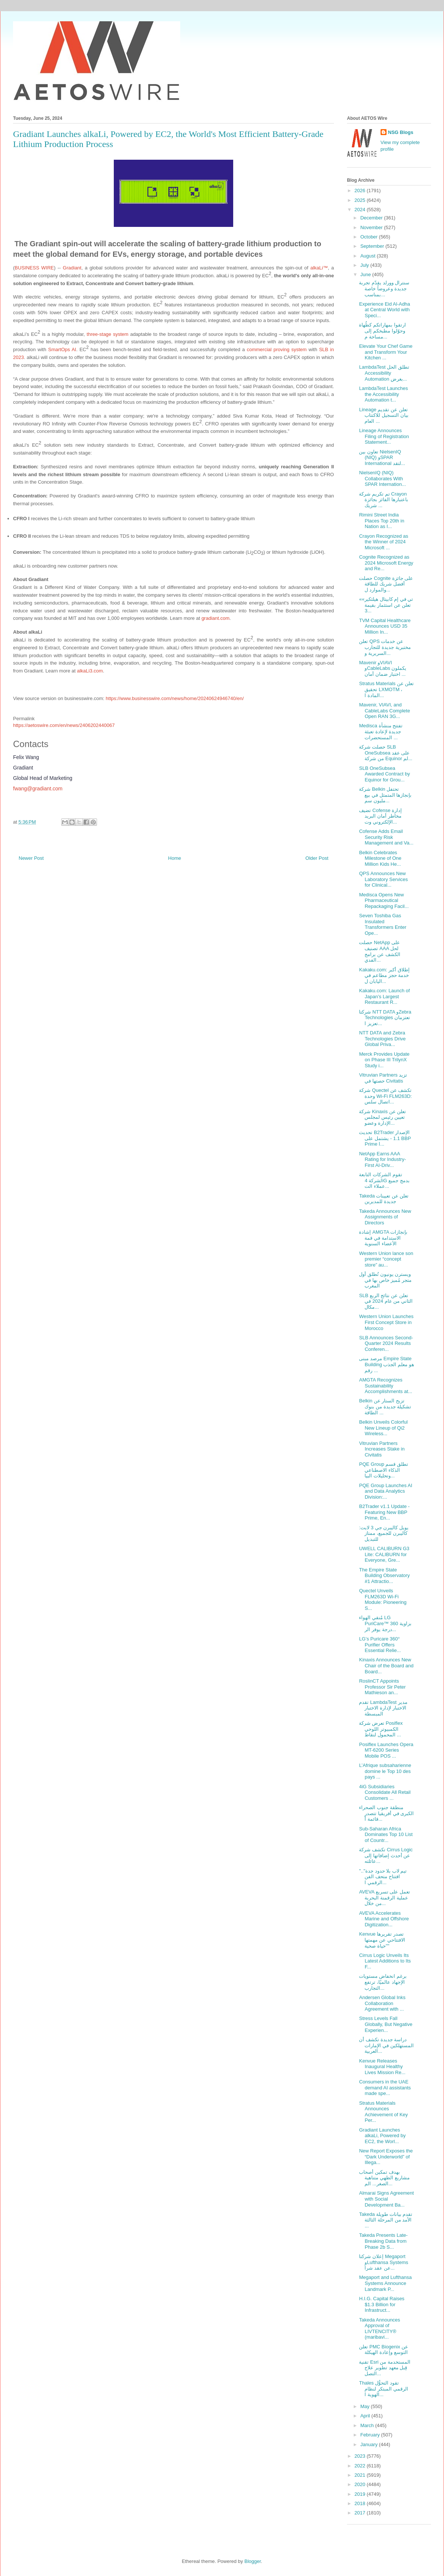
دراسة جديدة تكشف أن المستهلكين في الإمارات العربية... (386, 2045)
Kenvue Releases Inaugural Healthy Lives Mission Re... (382, 2066)
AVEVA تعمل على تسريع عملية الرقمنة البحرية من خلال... (384, 1897)
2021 (360, 2475)
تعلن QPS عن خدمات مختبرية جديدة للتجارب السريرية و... (384, 647)
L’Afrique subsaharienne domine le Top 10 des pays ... (385, 1771)
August (368, 256)
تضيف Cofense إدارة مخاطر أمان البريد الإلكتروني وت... (380, 816)
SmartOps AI (62, 349)
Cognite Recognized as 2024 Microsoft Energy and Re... (386, 562)
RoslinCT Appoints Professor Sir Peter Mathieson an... (382, 1686)
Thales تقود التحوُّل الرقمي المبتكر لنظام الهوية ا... (383, 2388)
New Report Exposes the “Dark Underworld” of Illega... (386, 2156)
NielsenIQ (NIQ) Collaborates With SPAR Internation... (382, 478)
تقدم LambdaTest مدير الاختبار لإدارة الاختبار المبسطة (383, 1708)
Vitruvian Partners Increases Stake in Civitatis (381, 1449)
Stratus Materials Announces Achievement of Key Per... (383, 2111)
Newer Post (31, 858)
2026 (360, 190)
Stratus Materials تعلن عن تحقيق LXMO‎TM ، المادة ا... (386, 689)
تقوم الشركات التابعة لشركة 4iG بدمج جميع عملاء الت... (384, 1180)
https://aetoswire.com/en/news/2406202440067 (64, 725)
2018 (360, 2503)
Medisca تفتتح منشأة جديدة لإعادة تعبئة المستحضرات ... (381, 731)
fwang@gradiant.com (38, 788)
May (365, 2406)
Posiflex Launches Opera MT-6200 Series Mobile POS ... (386, 1750)
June (366, 274)
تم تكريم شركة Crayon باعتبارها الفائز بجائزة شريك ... (383, 499)
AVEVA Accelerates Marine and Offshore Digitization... (384, 1918)
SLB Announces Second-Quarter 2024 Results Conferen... (386, 1343)
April (366, 2416)
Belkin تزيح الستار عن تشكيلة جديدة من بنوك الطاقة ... (385, 1406)
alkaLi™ (319, 268)
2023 (360, 2456)
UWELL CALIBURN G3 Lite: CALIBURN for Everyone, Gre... (384, 1554)
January (369, 2444)
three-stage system (107, 334)
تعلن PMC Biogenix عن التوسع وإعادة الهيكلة (383, 2349)
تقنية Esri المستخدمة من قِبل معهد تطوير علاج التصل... (384, 2367)
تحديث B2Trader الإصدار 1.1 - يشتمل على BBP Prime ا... (385, 1138)
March (367, 2425)
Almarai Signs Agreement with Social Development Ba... (386, 2198)
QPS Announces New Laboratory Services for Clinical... (383, 879)
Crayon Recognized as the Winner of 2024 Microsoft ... (383, 541)
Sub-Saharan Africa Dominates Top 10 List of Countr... (385, 1834)
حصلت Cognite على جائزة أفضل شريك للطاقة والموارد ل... (386, 584)
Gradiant (72, 268)
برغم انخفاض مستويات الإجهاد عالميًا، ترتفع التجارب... (382, 1981)
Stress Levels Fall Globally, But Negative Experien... (385, 2024)
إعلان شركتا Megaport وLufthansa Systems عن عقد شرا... (383, 2262)
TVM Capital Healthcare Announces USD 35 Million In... (384, 626)
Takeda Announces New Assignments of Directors (385, 1216)
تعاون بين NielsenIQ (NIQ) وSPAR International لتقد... (382, 457)
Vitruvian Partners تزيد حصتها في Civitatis (383, 1078)
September (372, 246)
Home (174, 858)
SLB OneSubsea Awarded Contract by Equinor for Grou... (384, 774)
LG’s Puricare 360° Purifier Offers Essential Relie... (380, 1644)
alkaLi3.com (90, 671)
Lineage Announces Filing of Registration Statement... (384, 436)
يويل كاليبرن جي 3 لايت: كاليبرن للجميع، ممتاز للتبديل (383, 1533)
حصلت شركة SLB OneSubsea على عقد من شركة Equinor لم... (385, 752)
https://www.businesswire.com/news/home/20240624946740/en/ (175, 698)
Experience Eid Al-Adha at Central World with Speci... (384, 309)
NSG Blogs (400, 132)
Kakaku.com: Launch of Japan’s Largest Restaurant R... (384, 996)
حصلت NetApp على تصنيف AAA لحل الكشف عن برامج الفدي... (379, 951)
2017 (360, 2513)
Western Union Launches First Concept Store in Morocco (386, 1322)
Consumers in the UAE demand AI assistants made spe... (385, 2087)
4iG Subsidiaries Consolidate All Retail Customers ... (384, 1792)
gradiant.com (215, 618)
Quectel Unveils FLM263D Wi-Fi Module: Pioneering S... (382, 1599)
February (370, 2435)
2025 (360, 200)
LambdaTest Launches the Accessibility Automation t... (383, 394)
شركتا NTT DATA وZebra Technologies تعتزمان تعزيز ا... (385, 1017)
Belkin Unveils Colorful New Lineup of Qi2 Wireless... (383, 1427)
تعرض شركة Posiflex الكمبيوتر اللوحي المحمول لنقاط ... (381, 1728)
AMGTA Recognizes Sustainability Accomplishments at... (385, 1385)
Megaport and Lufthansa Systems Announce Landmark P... (385, 2283)
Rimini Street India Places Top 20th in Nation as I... (381, 520)
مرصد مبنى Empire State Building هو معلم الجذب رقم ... (386, 1364)
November (372, 227)
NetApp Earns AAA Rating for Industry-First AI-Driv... (382, 1159)
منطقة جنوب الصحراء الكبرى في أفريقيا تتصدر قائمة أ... (386, 1813)
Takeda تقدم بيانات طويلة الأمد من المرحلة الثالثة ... (385, 2220)
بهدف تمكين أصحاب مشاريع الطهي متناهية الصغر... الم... (384, 2177)
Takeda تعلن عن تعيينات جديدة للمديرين (384, 1199)
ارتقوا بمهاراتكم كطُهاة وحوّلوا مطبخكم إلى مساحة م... (382, 330)
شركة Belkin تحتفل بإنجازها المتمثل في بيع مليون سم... (385, 794)
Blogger (252, 2561)
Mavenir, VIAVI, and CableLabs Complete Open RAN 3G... (384, 710)
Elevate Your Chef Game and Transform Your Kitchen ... (385, 351)
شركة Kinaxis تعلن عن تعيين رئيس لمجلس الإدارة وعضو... (382, 1117)
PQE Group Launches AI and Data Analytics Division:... (385, 1491)
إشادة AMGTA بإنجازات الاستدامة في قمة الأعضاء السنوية (383, 1237)
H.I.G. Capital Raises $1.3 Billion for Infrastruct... (381, 2304)
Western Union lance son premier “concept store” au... (386, 1259)
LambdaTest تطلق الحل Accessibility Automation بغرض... (384, 372)
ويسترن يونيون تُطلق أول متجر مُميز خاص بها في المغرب (385, 1280)
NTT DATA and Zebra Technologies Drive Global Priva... (382, 1038)
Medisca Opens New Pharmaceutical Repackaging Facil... (384, 900)
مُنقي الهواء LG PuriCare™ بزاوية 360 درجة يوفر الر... (385, 1623)
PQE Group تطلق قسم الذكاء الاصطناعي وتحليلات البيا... (383, 1470)
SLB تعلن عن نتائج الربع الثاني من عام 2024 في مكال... (385, 1301)
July (365, 265)
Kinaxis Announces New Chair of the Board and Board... (386, 1665)
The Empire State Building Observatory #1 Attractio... (384, 1575)
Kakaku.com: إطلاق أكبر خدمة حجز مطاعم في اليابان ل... (384, 975)
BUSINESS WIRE (34, 268)
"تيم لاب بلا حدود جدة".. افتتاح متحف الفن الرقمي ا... (383, 1876)
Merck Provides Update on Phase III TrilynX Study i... (384, 1059)
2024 (360, 209)
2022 (360, 2466)
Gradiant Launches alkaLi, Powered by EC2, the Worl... (382, 2135)
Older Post (317, 858)
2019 (360, 2494)
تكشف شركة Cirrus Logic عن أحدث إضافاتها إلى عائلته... (386, 1855)
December (372, 218)
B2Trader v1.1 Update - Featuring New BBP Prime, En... (384, 1512)
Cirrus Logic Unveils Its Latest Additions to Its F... (385, 1961)
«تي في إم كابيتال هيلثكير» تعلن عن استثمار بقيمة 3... (386, 604)
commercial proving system (276, 349)
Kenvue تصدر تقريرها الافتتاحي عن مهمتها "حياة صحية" (382, 1939)
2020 (360, 2484)
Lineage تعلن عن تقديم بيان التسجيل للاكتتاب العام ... (383, 415)
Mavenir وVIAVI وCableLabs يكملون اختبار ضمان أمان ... (382, 668)
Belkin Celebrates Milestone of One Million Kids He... (380, 858)
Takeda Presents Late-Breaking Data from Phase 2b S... (383, 2240)
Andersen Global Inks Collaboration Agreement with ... (382, 2003)
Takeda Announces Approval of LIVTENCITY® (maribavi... (379, 2328)
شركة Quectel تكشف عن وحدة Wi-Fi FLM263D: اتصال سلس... (385, 1096)
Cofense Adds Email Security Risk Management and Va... (386, 837)
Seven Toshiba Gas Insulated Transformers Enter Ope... (382, 924)
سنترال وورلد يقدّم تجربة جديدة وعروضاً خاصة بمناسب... (384, 288)
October (369, 237)
